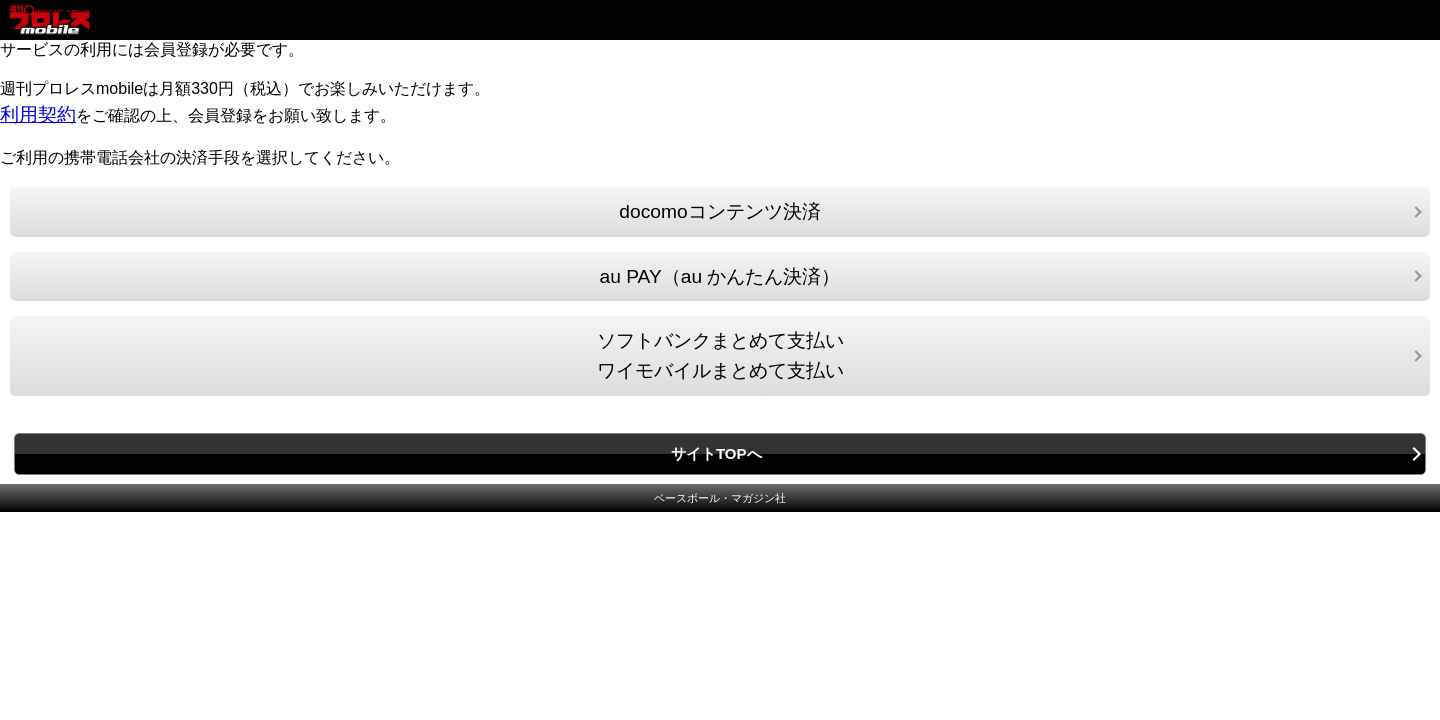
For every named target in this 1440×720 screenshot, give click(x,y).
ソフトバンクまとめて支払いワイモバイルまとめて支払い (720, 355)
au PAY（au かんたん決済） (720, 276)
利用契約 (38, 114)
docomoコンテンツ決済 (719, 211)
